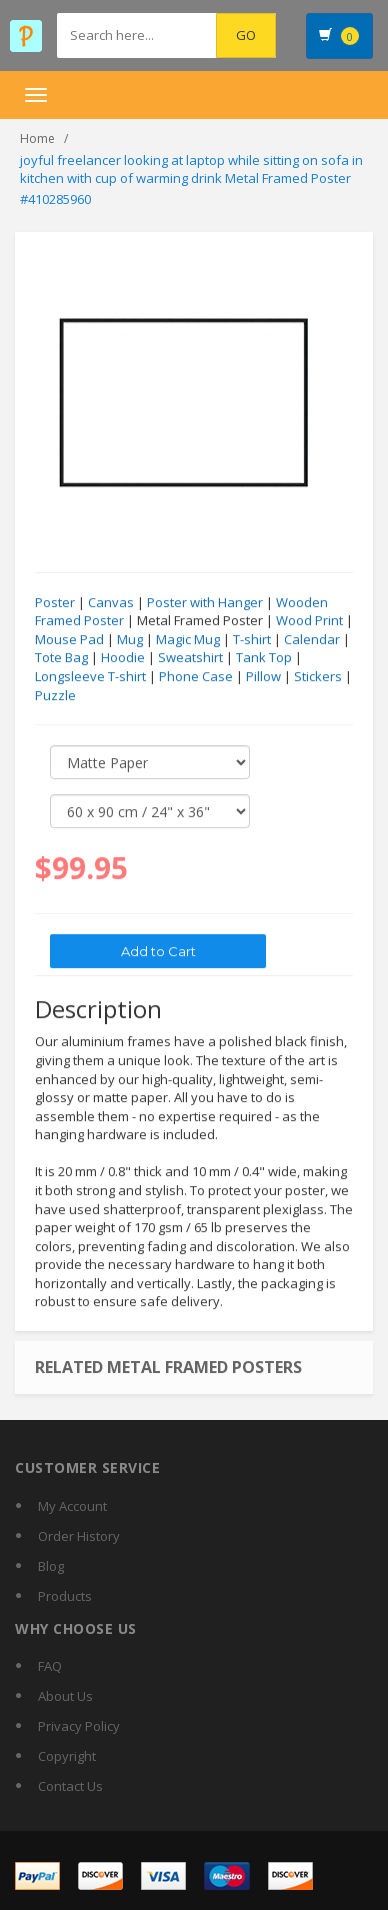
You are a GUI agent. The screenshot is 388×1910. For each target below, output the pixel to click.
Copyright (67, 1756)
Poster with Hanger (205, 603)
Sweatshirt (190, 658)
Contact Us (70, 1786)
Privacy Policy (79, 1726)
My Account (72, 1506)
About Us (65, 1696)
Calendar (312, 640)
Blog (51, 1566)
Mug (130, 640)
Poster (55, 603)
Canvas (111, 603)
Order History (79, 1536)
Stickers (318, 677)
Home (37, 138)
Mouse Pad (69, 640)
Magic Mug (188, 640)
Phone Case (196, 677)
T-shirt (252, 640)
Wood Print (309, 621)
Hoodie (123, 658)
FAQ (50, 1666)
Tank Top (264, 658)
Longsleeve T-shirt (90, 677)
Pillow (263, 677)
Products (65, 1596)
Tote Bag (61, 658)
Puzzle (55, 696)
